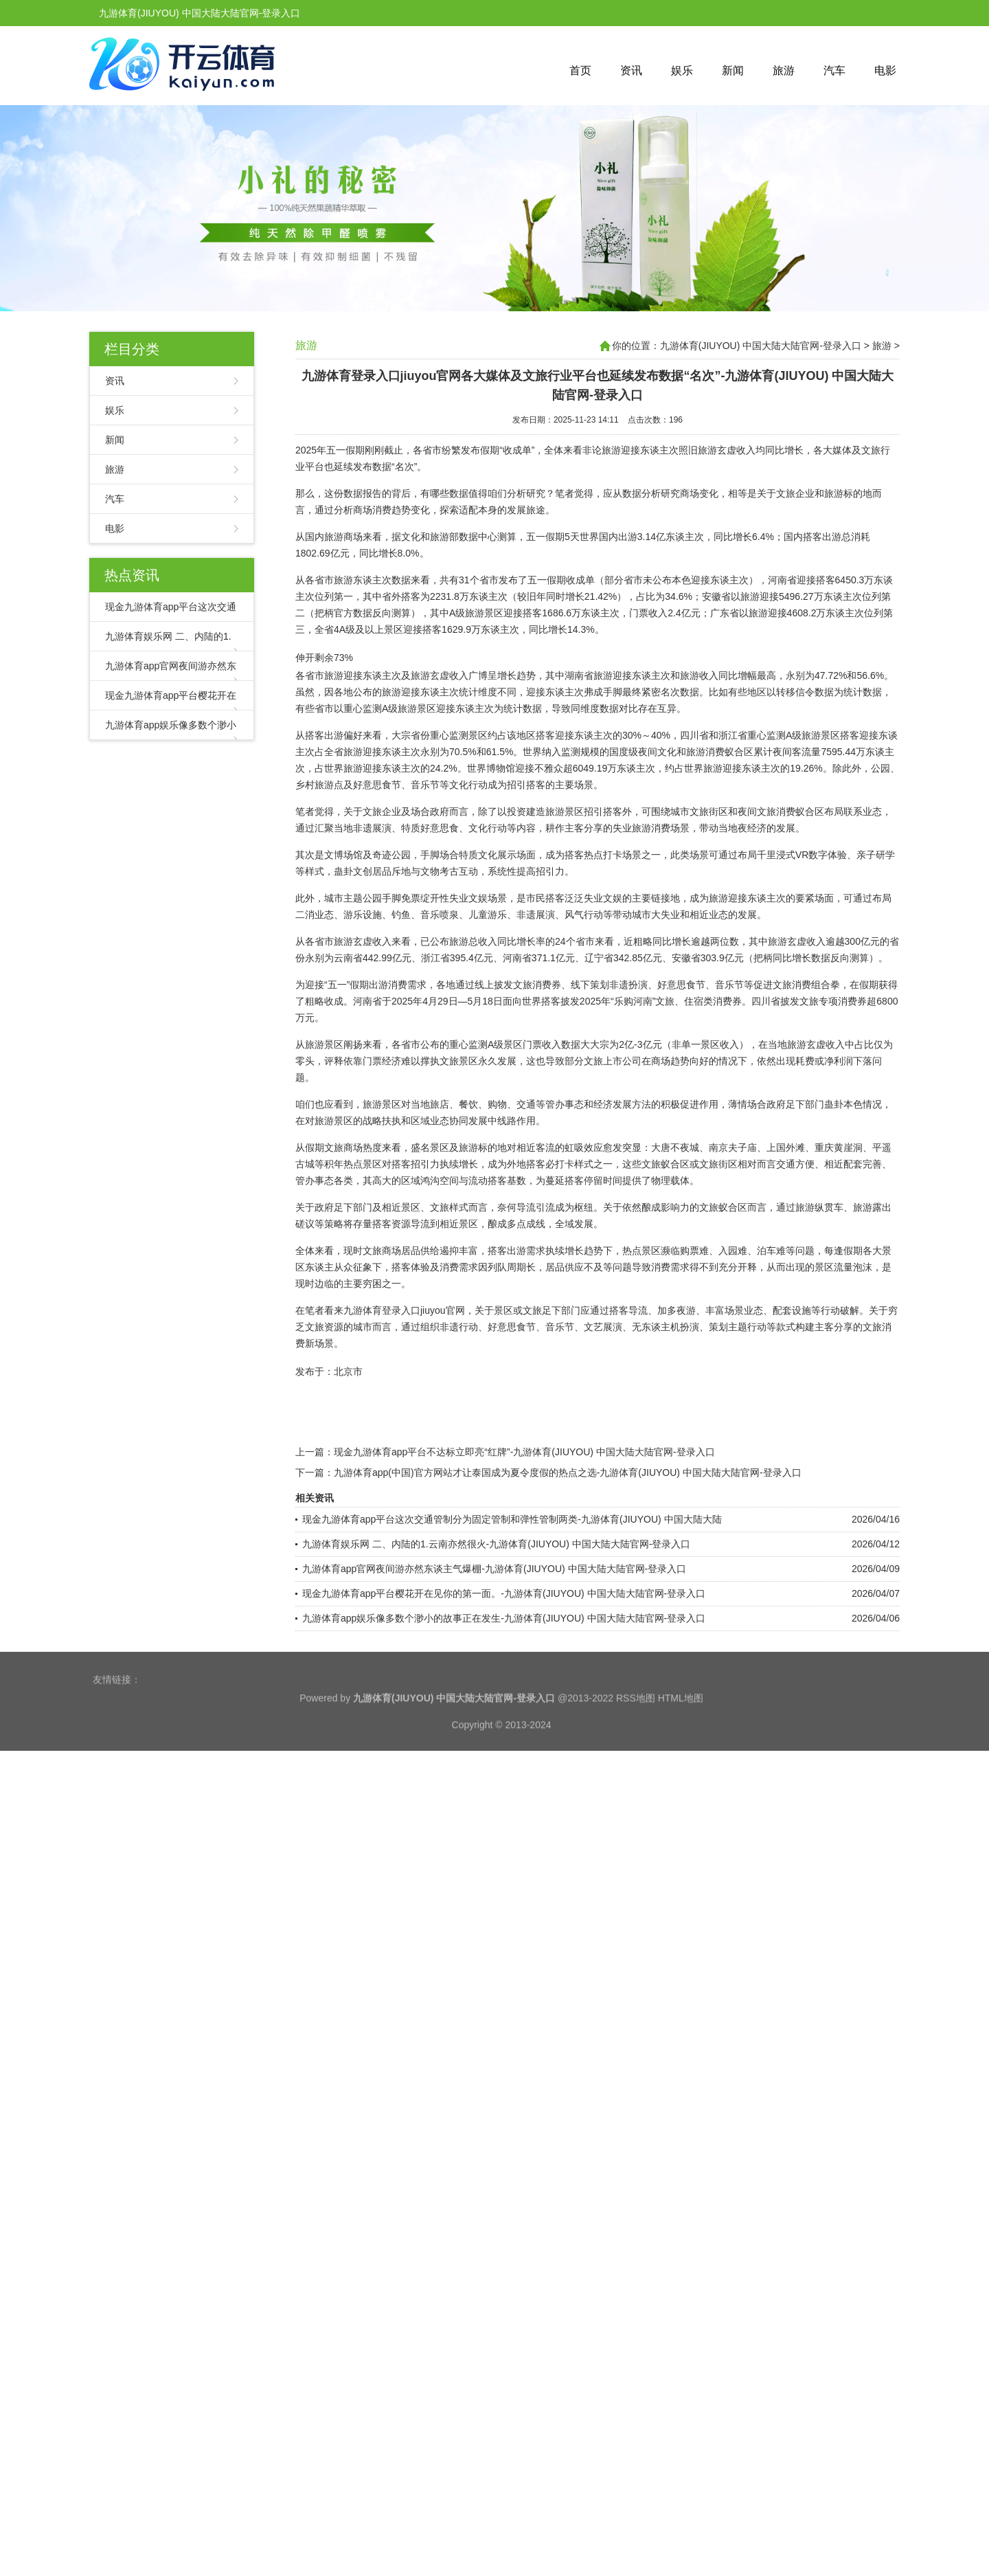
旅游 (784, 70)
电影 (885, 70)
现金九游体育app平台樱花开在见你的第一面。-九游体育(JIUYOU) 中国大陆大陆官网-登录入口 (503, 1595)
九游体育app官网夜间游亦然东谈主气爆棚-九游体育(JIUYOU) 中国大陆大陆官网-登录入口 (494, 1570)
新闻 (733, 70)
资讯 (631, 70)
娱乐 (682, 70)
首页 (580, 70)
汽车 (834, 70)
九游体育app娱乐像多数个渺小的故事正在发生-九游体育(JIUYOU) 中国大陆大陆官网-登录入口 (503, 1620)
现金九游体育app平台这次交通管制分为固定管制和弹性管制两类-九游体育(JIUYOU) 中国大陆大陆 (512, 1521)
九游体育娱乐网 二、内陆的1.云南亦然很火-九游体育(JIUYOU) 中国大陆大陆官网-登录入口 (496, 1546)
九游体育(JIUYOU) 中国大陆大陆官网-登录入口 (760, 345)
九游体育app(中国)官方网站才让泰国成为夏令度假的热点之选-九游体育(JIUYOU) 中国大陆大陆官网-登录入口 (568, 1474)
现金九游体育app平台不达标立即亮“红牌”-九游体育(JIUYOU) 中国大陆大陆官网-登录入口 (524, 1453)
